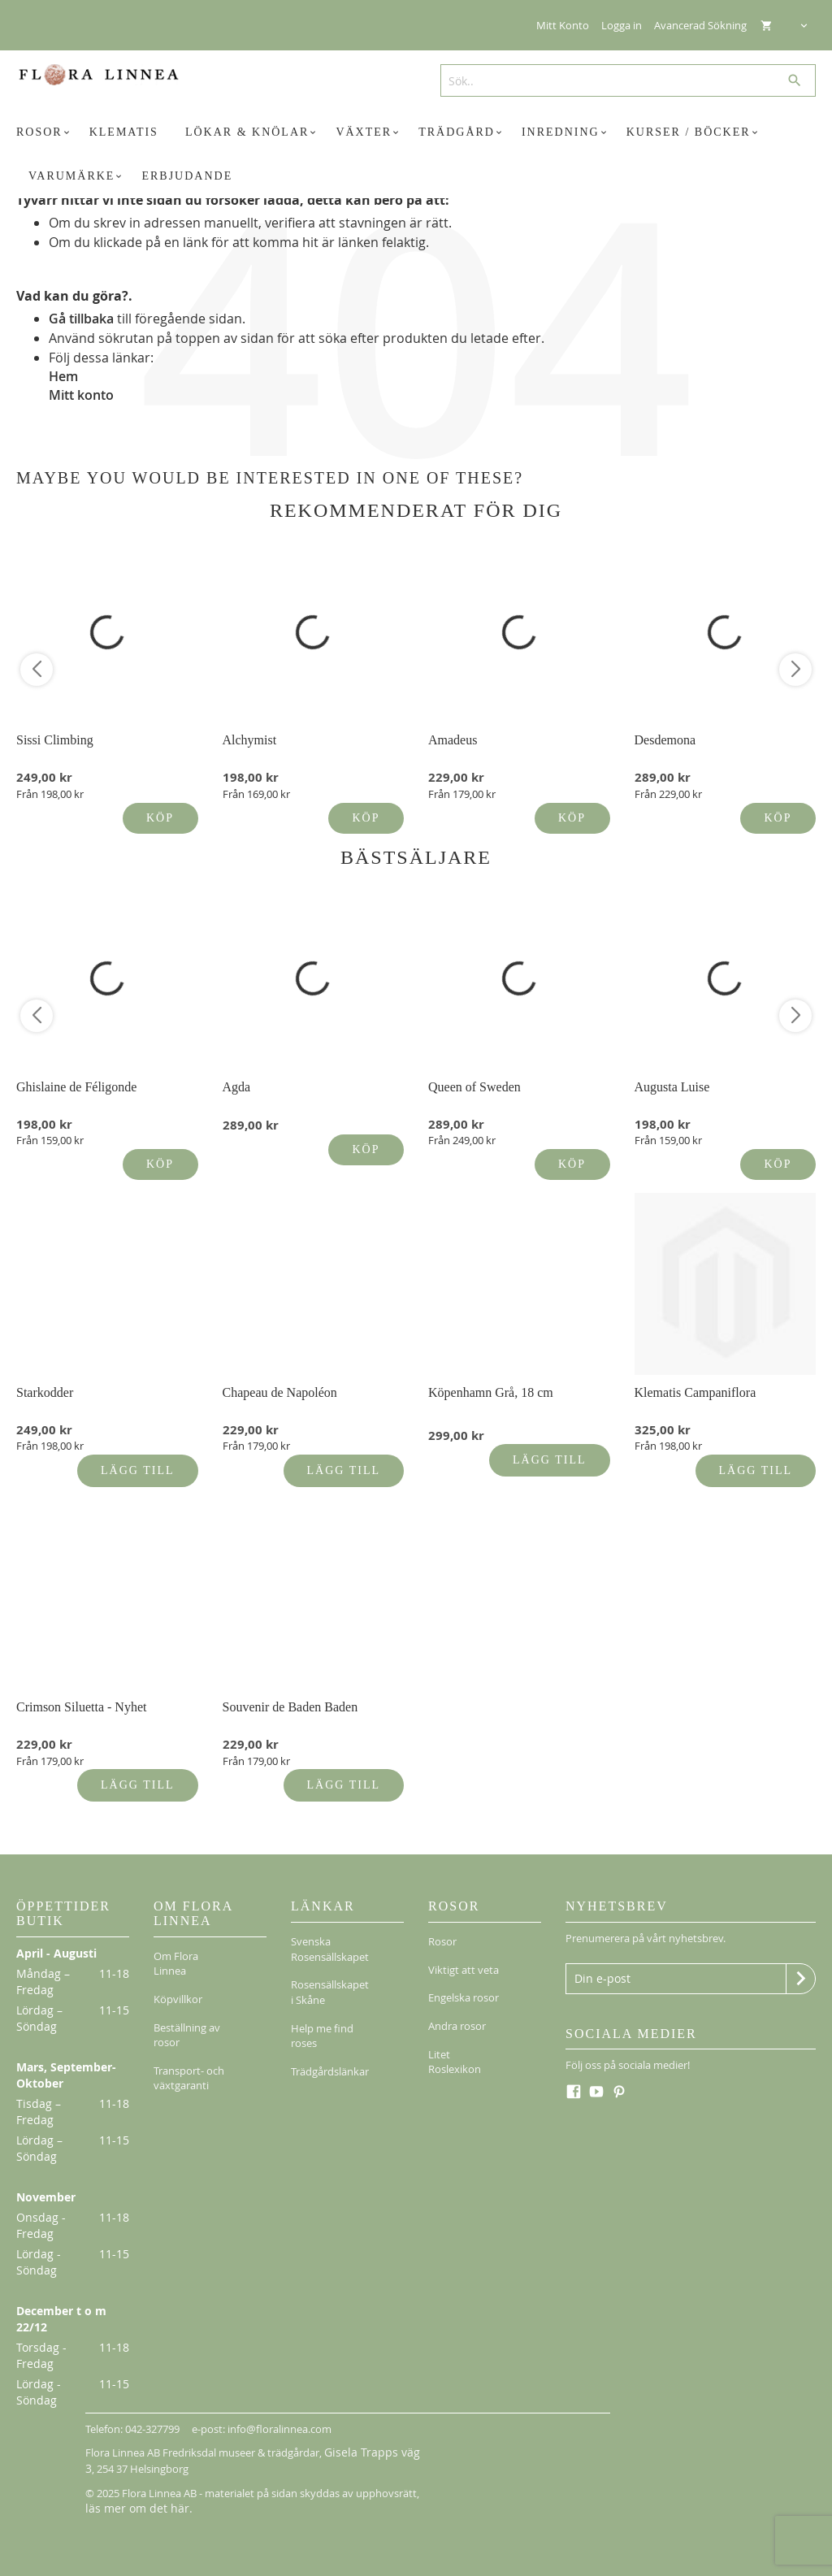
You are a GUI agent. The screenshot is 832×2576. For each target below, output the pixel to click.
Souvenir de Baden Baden (290, 1707)
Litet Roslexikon (454, 2032)
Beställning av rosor (187, 2018)
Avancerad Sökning (700, 25)
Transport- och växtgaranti (189, 2055)
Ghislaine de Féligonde (76, 1087)
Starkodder (44, 1392)
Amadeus (452, 740)
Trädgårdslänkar (330, 2047)
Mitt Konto (562, 25)
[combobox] (622, 80)
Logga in (621, 25)
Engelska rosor (463, 1981)
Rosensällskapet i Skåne (330, 1982)
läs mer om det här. (132, 2505)
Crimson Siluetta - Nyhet (81, 1707)
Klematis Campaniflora (695, 1392)
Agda (237, 1087)
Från (50, 794)
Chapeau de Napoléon (280, 1392)
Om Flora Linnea (176, 1960)
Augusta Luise (672, 1087)
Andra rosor (457, 2003)
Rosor (442, 1938)
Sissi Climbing (54, 740)
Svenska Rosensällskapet (330, 1946)
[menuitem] (45, 132)
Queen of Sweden (474, 1087)
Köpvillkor (178, 1989)
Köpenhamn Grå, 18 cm (490, 1392)
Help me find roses (322, 2019)
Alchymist (250, 740)
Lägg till (137, 1470)
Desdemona (665, 740)
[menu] (416, 154)
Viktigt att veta (463, 1960)
